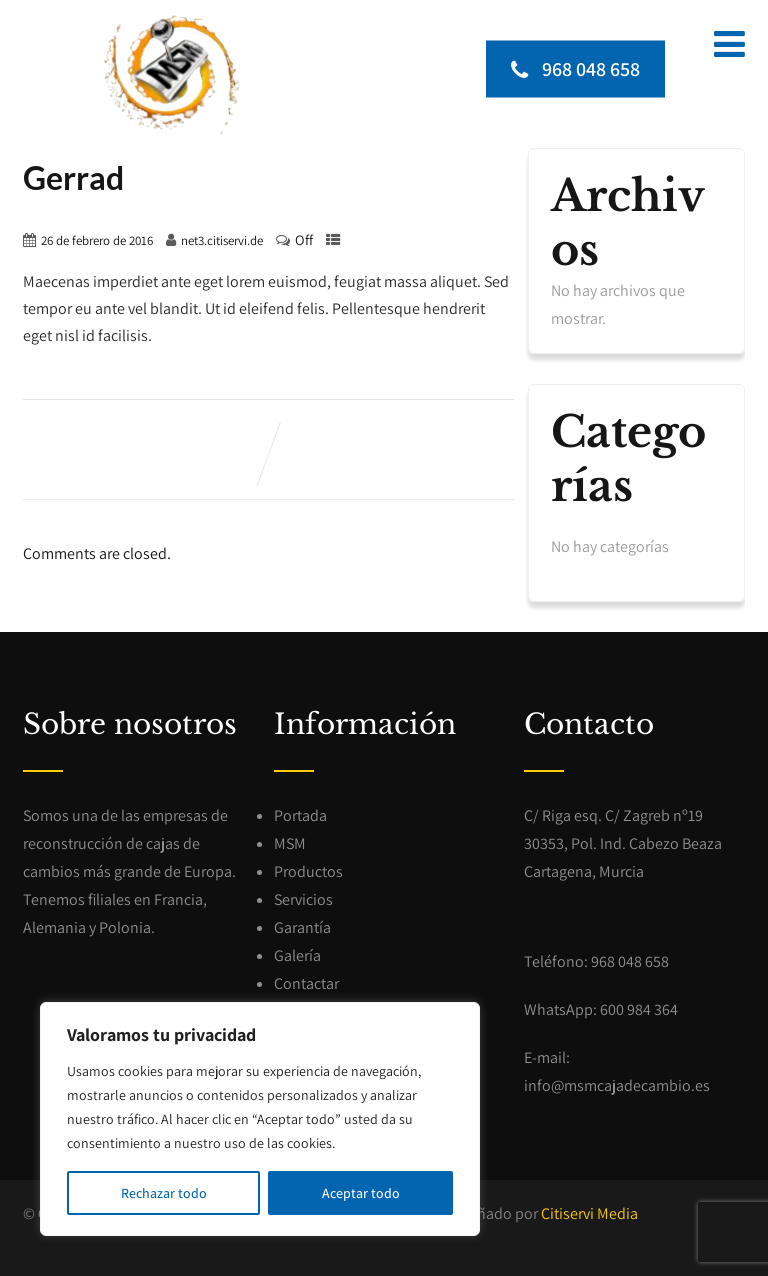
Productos (308, 871)
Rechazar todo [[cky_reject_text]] (164, 1193)
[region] (260, 1119)
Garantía (302, 927)
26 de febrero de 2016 (97, 240)
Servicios (303, 899)
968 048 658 (575, 69)
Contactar (306, 983)
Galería (297, 955)
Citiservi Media (589, 1213)
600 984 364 (639, 1009)
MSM (290, 843)
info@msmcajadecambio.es (617, 1085)
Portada (300, 815)
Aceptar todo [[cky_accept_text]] (361, 1193)
